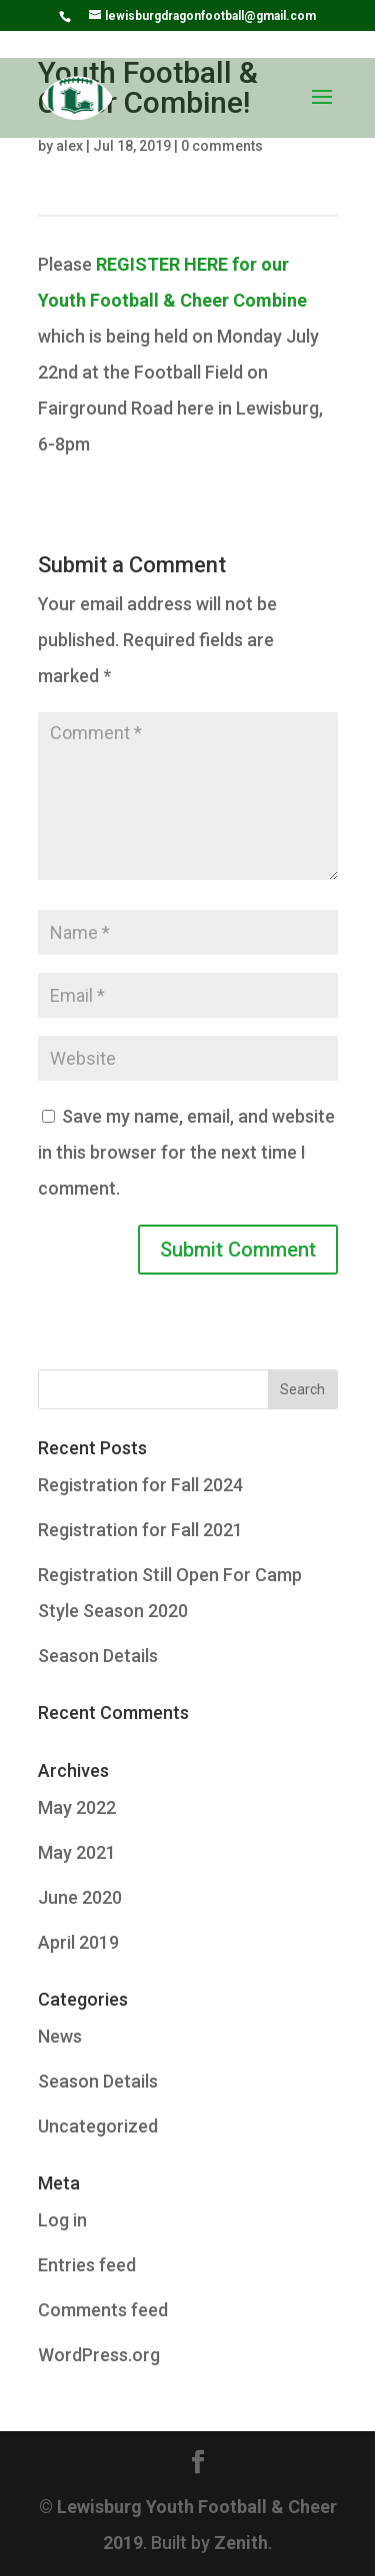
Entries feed (87, 2264)
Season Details (98, 1655)
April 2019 (78, 1942)
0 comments (222, 146)
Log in (62, 2219)
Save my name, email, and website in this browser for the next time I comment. (186, 1152)
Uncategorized (98, 2126)
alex (69, 146)
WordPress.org (99, 2354)
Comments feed (103, 2309)
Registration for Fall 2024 (140, 1484)
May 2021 (77, 1852)
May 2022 (77, 1807)
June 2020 (80, 1897)
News (60, 2036)
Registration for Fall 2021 (140, 1529)
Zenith (241, 2542)
